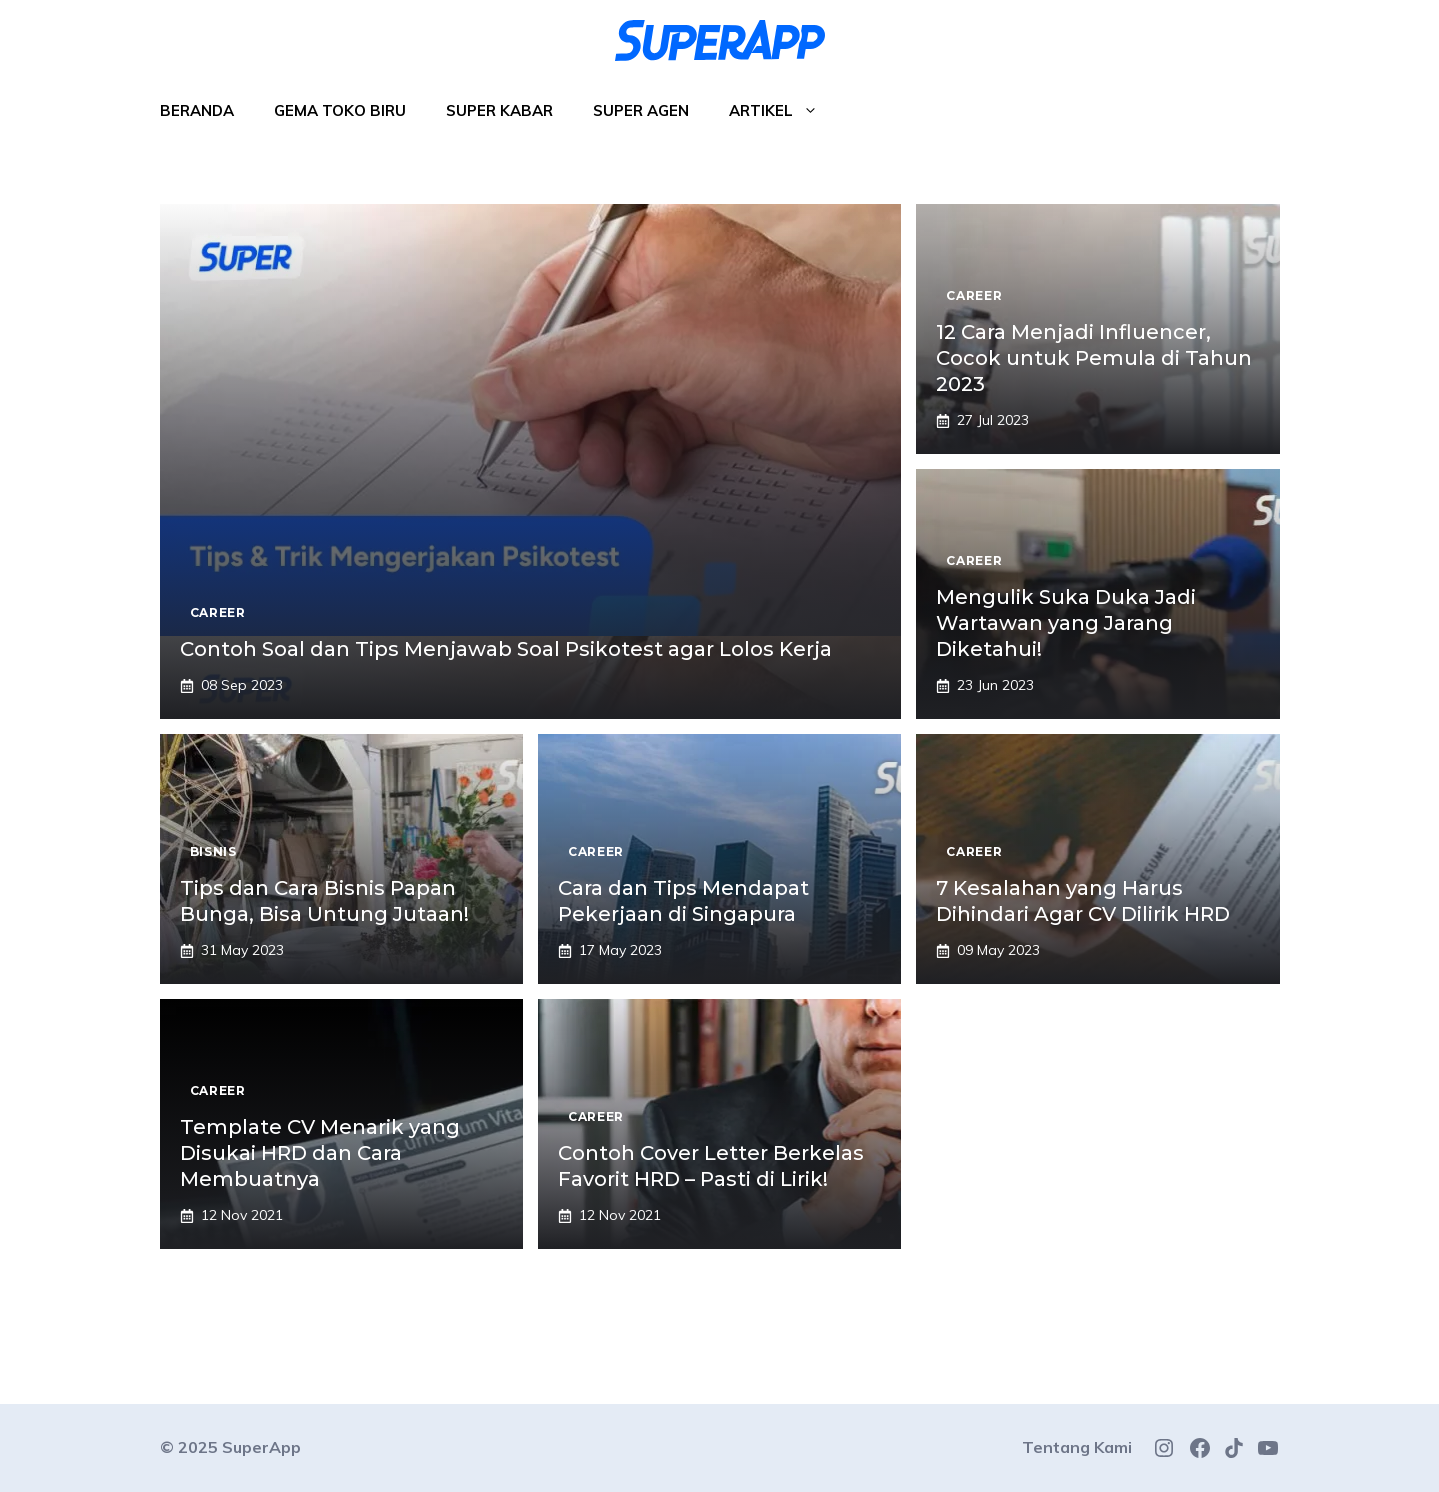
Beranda (197, 110)
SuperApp (261, 1447)
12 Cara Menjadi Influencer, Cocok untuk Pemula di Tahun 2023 (1094, 358)
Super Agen (641, 110)
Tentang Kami (1077, 1447)
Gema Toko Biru (340, 110)
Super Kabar (499, 110)
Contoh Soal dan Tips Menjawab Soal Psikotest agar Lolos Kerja (506, 649)
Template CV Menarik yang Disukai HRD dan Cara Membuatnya (320, 1153)
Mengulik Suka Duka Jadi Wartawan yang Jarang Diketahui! (1066, 623)
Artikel (783, 111)
